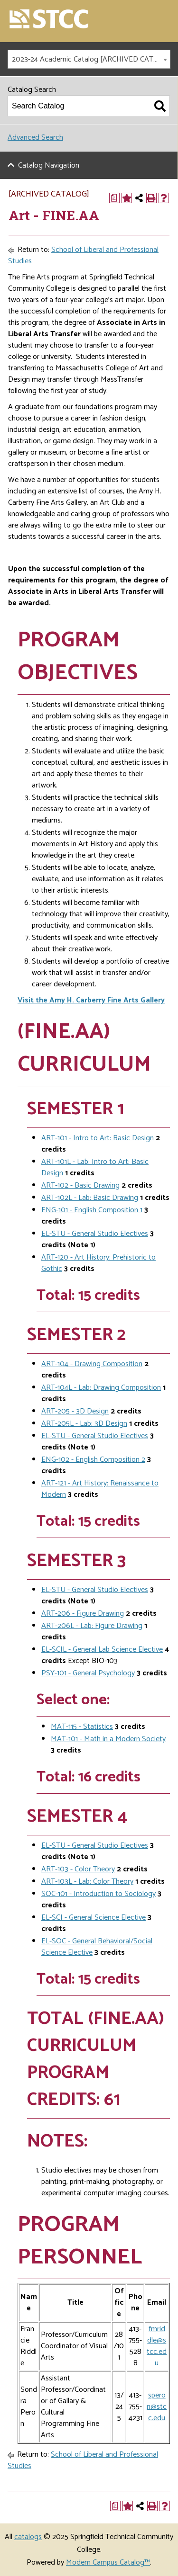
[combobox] (89, 59)
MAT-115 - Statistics (82, 1726)
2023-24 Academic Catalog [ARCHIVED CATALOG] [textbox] (91, 59)
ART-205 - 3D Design (75, 1411)
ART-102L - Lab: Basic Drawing (89, 1197)
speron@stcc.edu (157, 2406)
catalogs (28, 2537)
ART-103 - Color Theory (78, 1869)
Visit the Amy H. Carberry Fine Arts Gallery (91, 1000)
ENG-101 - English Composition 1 (91, 1210)
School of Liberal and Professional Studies (83, 255)
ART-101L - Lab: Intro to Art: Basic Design (95, 1167)
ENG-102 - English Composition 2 (93, 1459)
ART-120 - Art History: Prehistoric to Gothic (98, 1263)
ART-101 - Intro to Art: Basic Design (97, 1138)
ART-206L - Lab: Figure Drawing (91, 1625)
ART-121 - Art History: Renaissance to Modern (100, 1489)
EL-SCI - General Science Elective (93, 1917)
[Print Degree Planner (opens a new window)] (114, 198)
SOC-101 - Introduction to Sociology (98, 1893)
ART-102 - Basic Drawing (80, 1185)
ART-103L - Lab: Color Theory (87, 1881)
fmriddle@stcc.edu (157, 2346)
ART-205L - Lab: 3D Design (84, 1423)
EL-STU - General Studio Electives (94, 1233)
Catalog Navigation (48, 165)
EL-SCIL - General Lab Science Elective (102, 1649)
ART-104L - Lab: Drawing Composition (101, 1387)
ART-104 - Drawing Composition (91, 1364)
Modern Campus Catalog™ (108, 2562)
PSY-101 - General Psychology (88, 1673)
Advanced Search (35, 137)
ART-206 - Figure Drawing (82, 1613)
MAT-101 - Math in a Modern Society (108, 1739)
